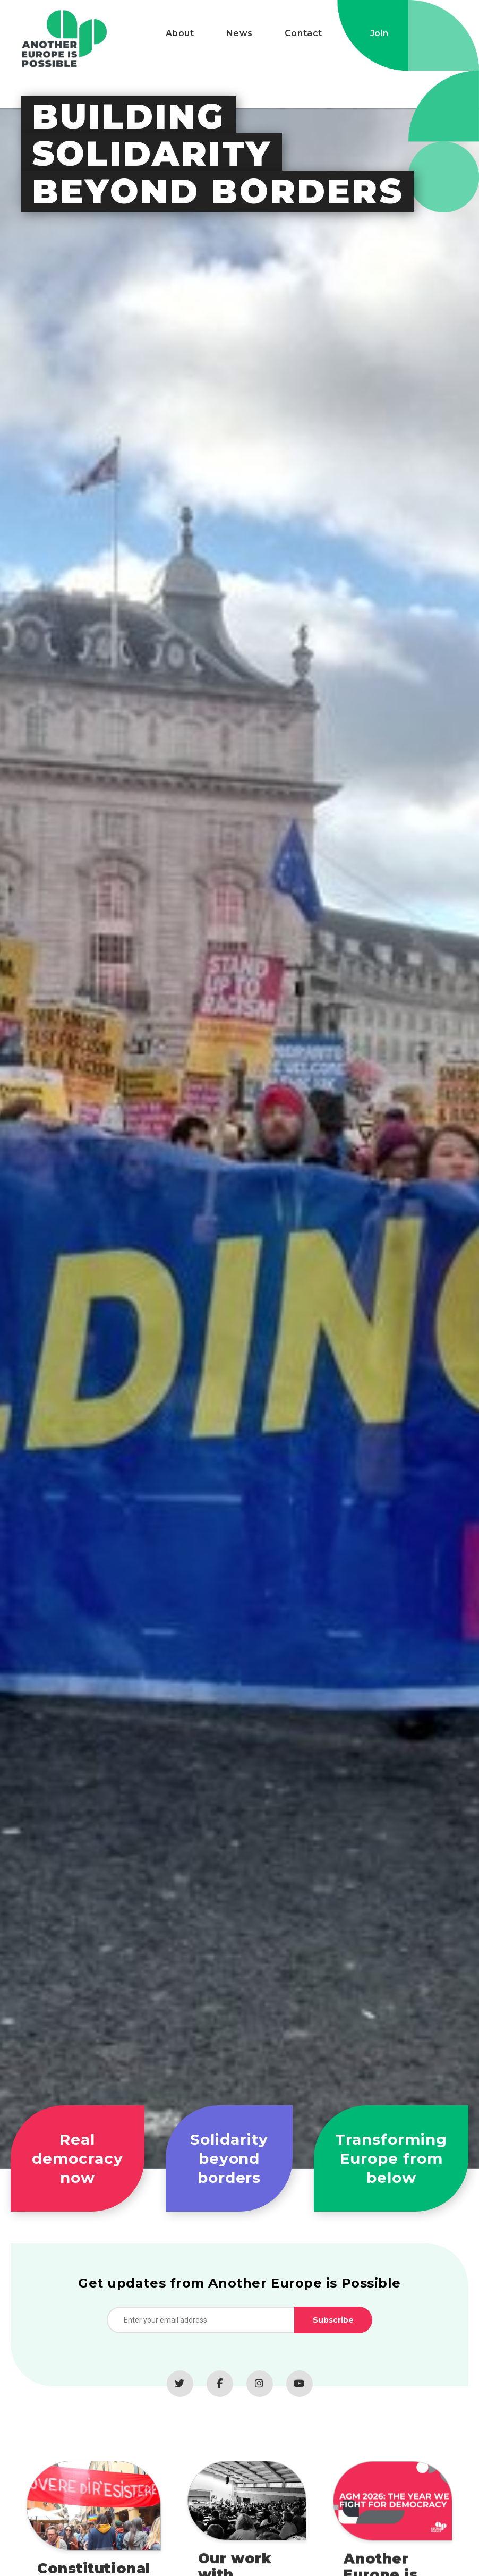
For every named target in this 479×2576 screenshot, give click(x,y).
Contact (303, 33)
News (239, 33)
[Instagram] (259, 2396)
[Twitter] (180, 2396)
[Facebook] (220, 2396)
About (180, 33)
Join (379, 33)
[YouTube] (299, 2396)
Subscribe (333, 2332)
